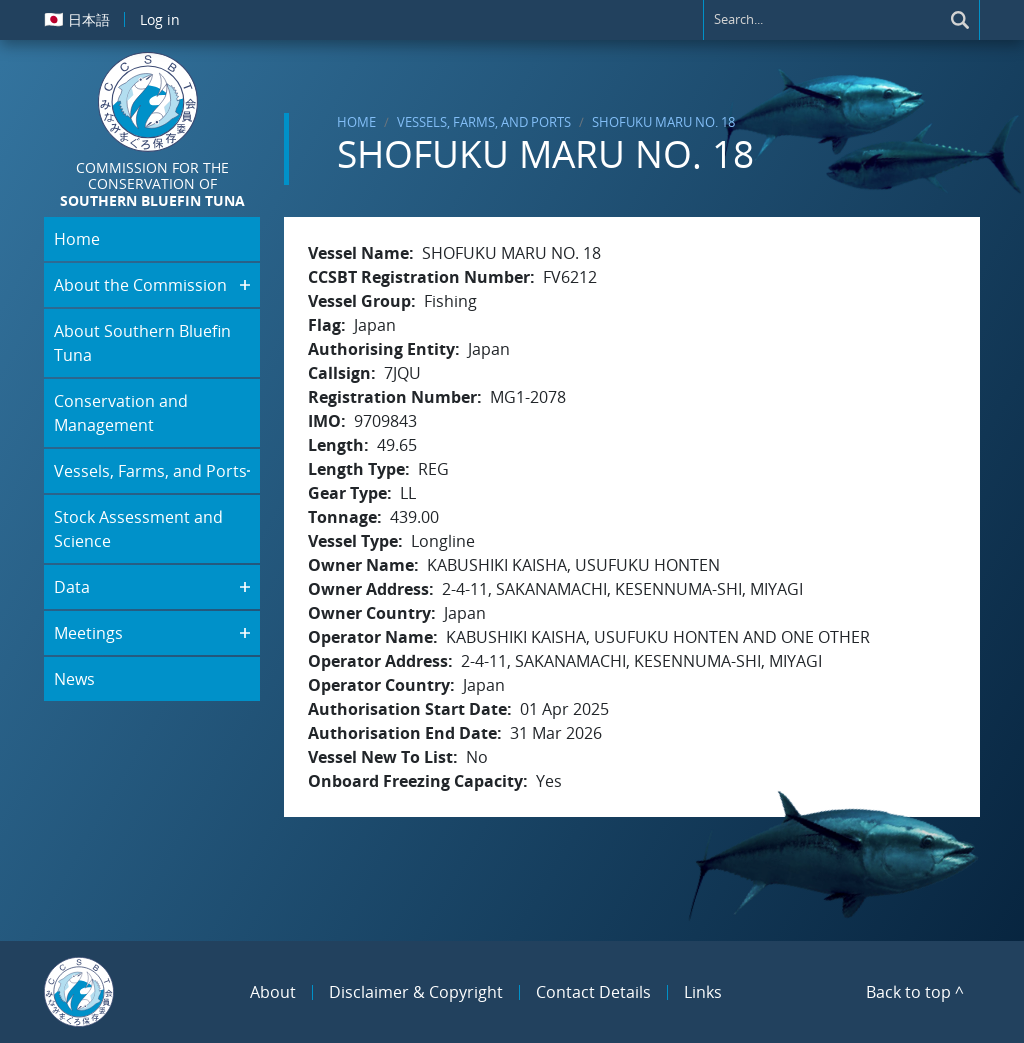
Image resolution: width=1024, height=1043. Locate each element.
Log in (160, 19)
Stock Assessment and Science (138, 529)
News (74, 679)
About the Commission (140, 285)
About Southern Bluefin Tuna (142, 343)
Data (72, 587)
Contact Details (593, 992)
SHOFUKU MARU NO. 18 (663, 122)
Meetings (88, 633)
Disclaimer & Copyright (416, 992)
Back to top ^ (915, 992)
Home (356, 122)
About (273, 992)
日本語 (77, 19)
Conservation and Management (121, 413)
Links (703, 992)
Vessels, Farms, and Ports (484, 122)
